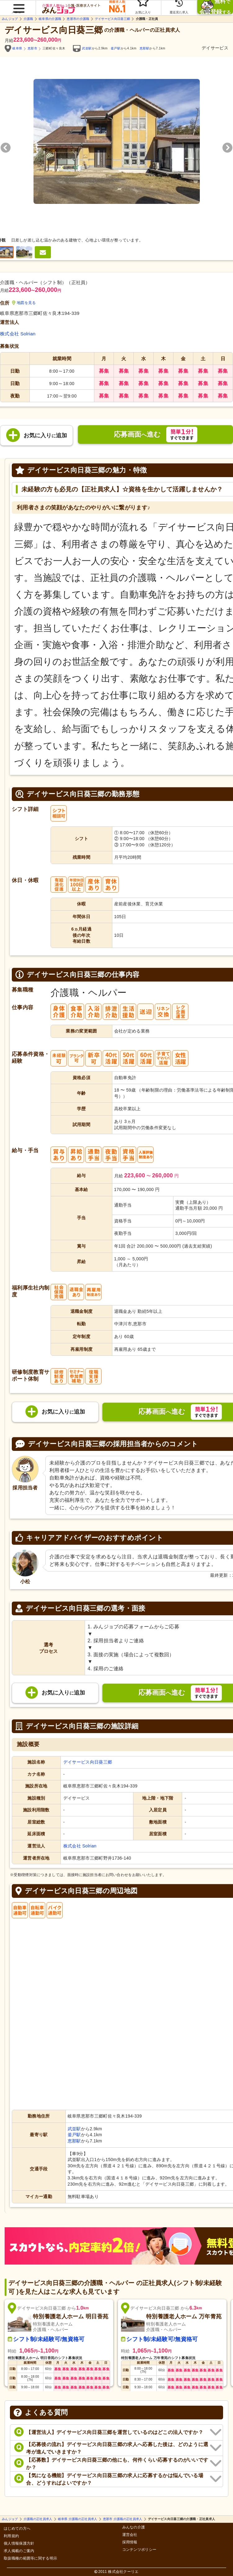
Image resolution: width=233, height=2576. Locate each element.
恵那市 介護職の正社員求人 (122, 2519)
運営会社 (129, 2535)
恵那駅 (145, 48)
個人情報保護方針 (19, 2544)
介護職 (28, 19)
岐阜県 (17, 48)
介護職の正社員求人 (38, 2519)
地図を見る (24, 303)
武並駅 (87, 48)
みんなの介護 (133, 2527)
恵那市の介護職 (78, 19)
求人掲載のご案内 (19, 2551)
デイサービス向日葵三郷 (112, 19)
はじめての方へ (17, 2529)
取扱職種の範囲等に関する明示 (30, 2558)
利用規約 (11, 2536)
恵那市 (33, 48)
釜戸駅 (116, 48)
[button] (18, 5)
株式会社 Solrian (17, 333)
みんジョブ (10, 19)
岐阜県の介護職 (50, 19)
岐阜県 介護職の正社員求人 (77, 2519)
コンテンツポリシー (139, 2550)
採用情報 (129, 2542)
